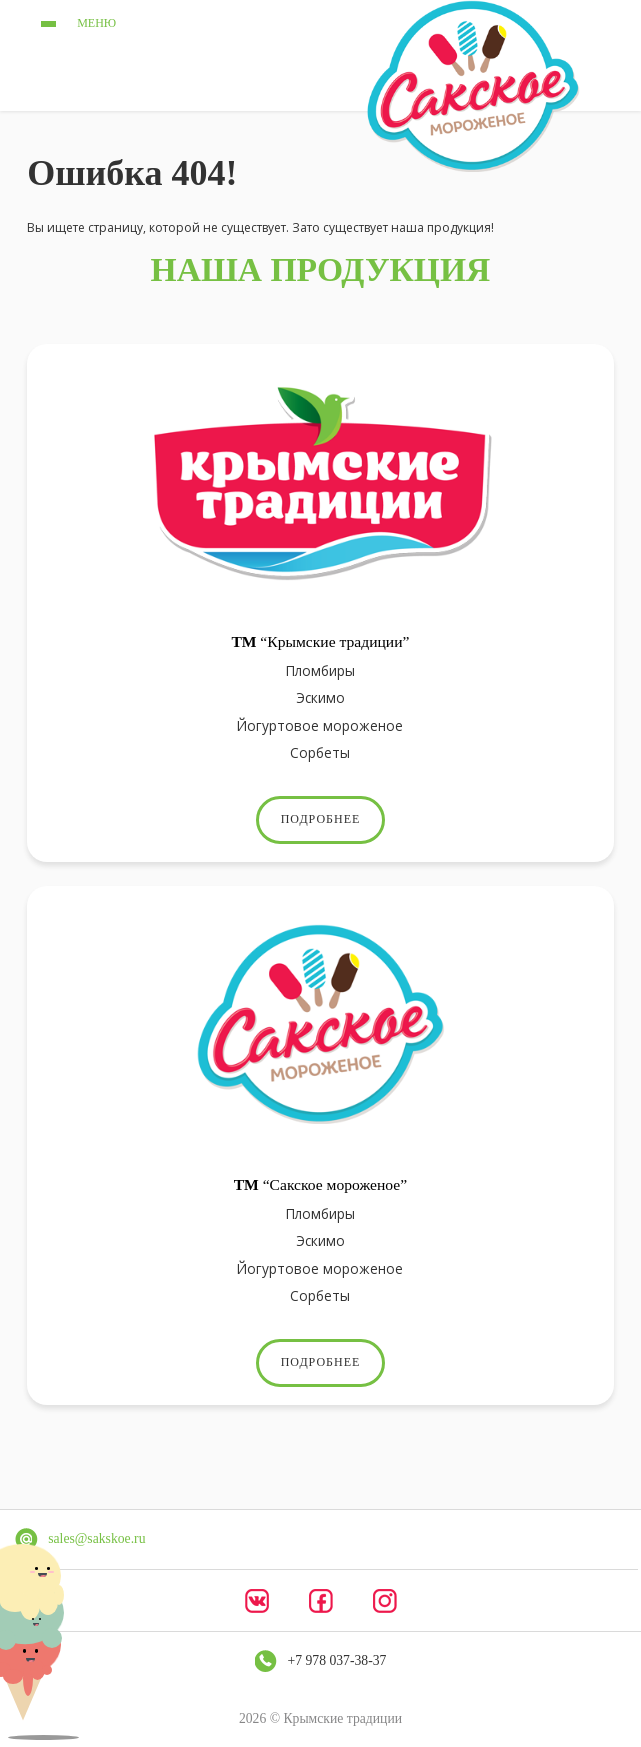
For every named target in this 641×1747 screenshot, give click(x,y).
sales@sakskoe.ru (96, 1538)
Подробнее (321, 819)
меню (74, 24)
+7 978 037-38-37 (337, 1660)
